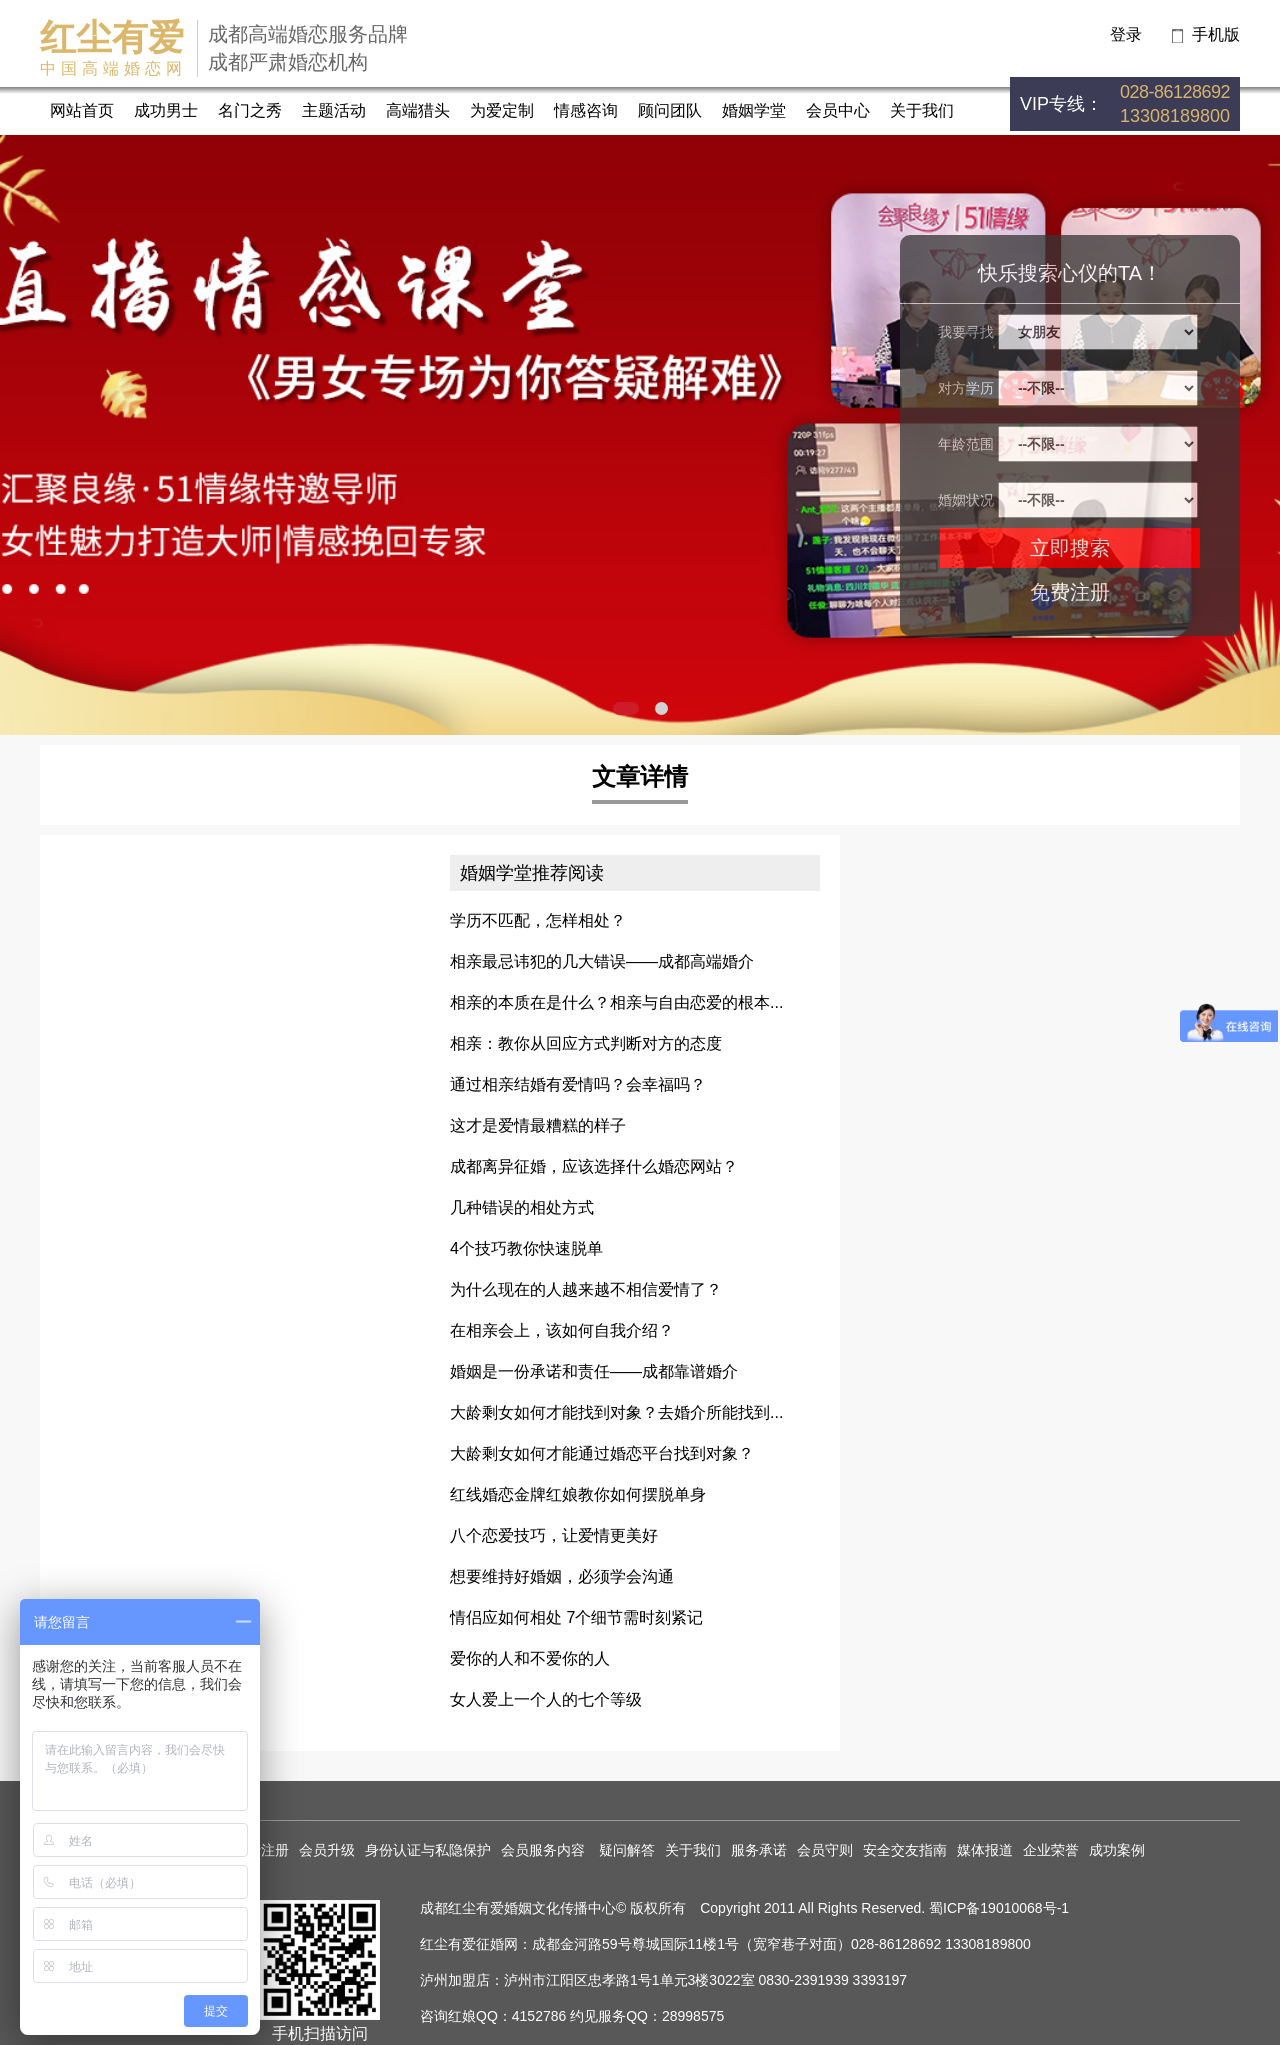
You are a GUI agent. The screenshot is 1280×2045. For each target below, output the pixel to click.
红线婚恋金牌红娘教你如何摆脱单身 (578, 1494)
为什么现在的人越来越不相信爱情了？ (586, 1289)
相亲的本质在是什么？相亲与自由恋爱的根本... (616, 1002)
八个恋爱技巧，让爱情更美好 (554, 1535)
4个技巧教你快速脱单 (526, 1248)
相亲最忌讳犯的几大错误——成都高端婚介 (602, 961)
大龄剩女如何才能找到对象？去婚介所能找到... (616, 1412)
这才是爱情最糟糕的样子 (538, 1125)
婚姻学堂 (754, 110)
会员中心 (838, 110)
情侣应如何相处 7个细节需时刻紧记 (576, 1617)
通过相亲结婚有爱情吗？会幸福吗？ (578, 1084)
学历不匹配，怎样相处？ (538, 920)
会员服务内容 (545, 1850)
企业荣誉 (1051, 1850)
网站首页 (82, 110)
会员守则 (825, 1850)
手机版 (1216, 34)
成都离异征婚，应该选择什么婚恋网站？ (594, 1166)
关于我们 (922, 110)
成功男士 (166, 110)
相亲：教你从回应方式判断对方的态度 (586, 1043)
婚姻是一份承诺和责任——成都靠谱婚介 (594, 1371)
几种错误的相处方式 (522, 1207)
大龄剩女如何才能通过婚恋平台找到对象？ (602, 1453)
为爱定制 (502, 110)
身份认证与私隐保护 (428, 1850)
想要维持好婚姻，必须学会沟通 (562, 1576)
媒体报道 (985, 1850)
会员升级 (327, 1850)
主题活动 (334, 110)
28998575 (693, 2016)
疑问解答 (627, 1850)
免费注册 (1070, 592)
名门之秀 (250, 110)
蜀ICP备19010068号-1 (999, 1908)
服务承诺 (759, 1850)
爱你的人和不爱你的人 (530, 1658)
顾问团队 (670, 110)
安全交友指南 (905, 1850)
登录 (1126, 34)
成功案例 (1117, 1850)
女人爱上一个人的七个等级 (546, 1699)
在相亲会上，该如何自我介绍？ (562, 1330)
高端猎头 (418, 110)
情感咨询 (586, 110)
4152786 (539, 2016)
